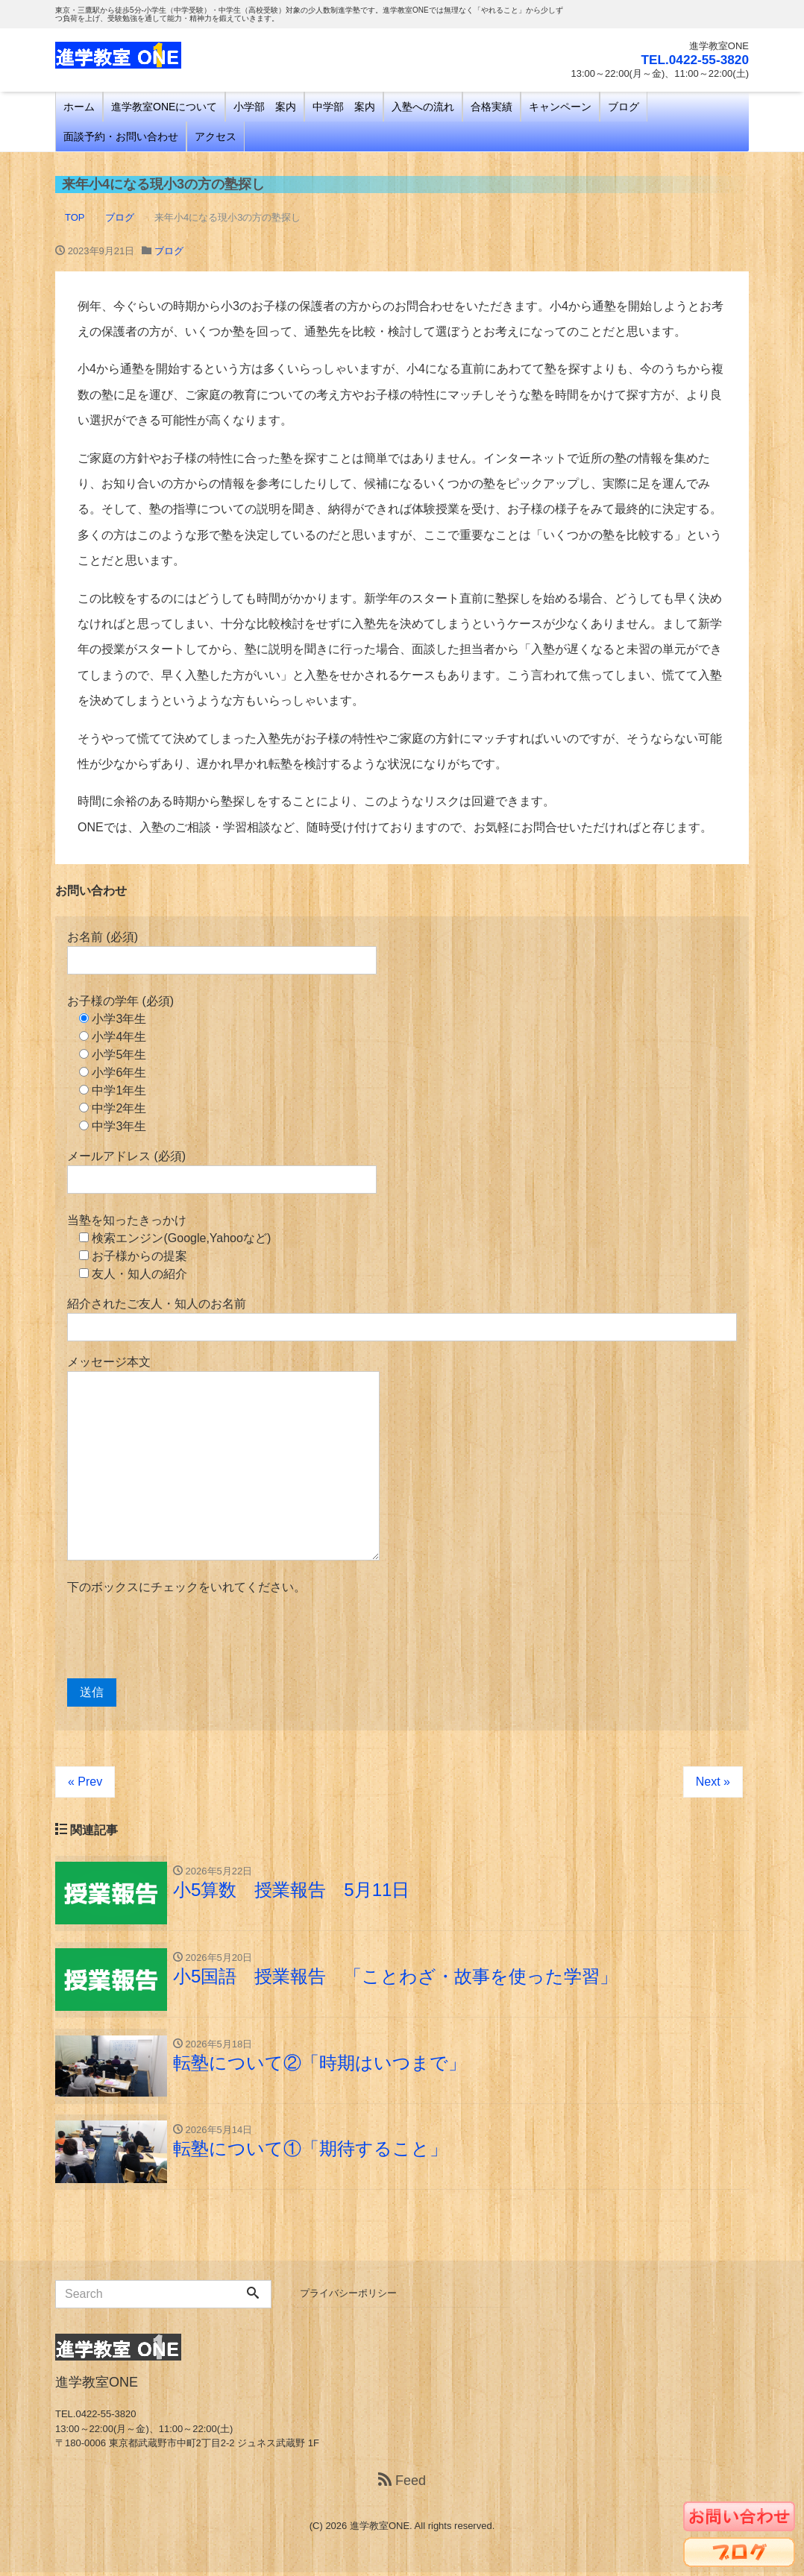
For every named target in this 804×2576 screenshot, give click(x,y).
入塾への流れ (423, 107)
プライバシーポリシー (348, 2296)
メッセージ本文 (223, 1458)
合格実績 (491, 107)
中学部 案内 (344, 107)
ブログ (623, 107)
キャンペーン (560, 107)
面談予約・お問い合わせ (120, 136)
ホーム (79, 107)
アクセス (215, 136)
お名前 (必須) (222, 952)
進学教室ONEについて (164, 107)
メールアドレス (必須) (222, 1172)
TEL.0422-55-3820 (692, 59)
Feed (402, 2484)
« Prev (85, 1781)
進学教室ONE (379, 2529)
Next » (713, 1781)
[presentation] (180, 1637)
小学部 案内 (264, 107)
